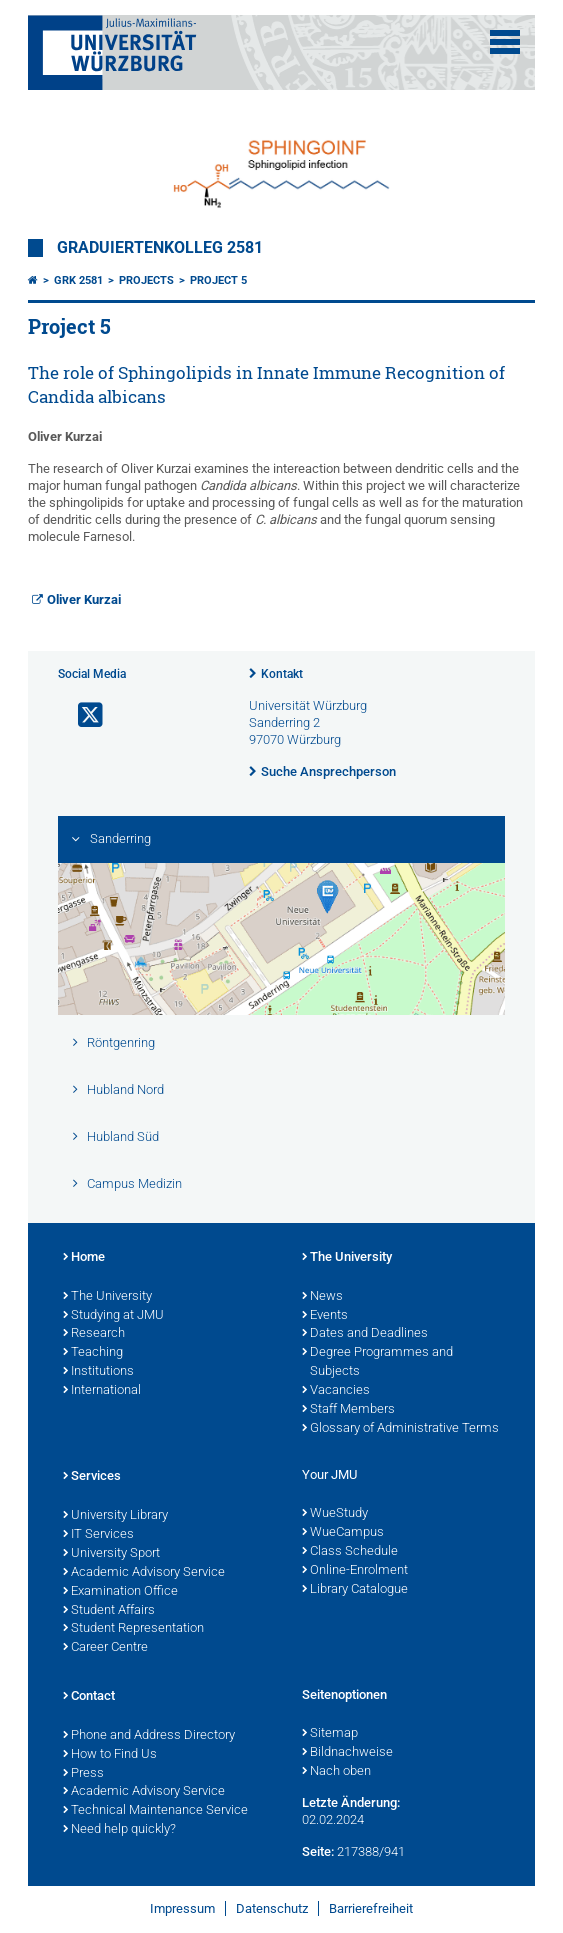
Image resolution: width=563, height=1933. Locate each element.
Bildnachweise (347, 1753)
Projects (146, 280)
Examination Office (120, 1592)
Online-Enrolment (355, 1571)
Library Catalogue (355, 1590)
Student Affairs (109, 1611)
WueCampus (343, 1533)
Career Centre (105, 1648)
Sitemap (330, 1734)
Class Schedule (350, 1552)
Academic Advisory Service (144, 1573)
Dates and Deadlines (365, 1334)
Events (325, 1316)
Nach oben (336, 1772)
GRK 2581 (78, 280)
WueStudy (335, 1514)
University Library (115, 1516)
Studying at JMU (113, 1316)
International (102, 1391)
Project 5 (218, 280)
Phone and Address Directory (149, 1736)
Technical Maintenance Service (155, 1811)
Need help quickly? (119, 1830)
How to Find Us (110, 1755)
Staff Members (348, 1410)
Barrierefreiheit (371, 1908)
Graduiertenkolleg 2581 (160, 248)
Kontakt (282, 674)
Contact (89, 1697)
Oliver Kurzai (84, 599)
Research (94, 1334)
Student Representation (133, 1629)
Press (83, 1774)
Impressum (182, 1908)
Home (84, 1258)
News (322, 1297)
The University (107, 1297)
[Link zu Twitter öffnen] (82, 715)
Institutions (98, 1372)
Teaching (93, 1353)
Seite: (318, 1851)
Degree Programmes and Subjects (377, 1362)
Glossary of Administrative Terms (400, 1429)
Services (92, 1477)
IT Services (98, 1535)
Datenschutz (272, 1908)
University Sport (111, 1554)
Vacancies (336, 1391)
